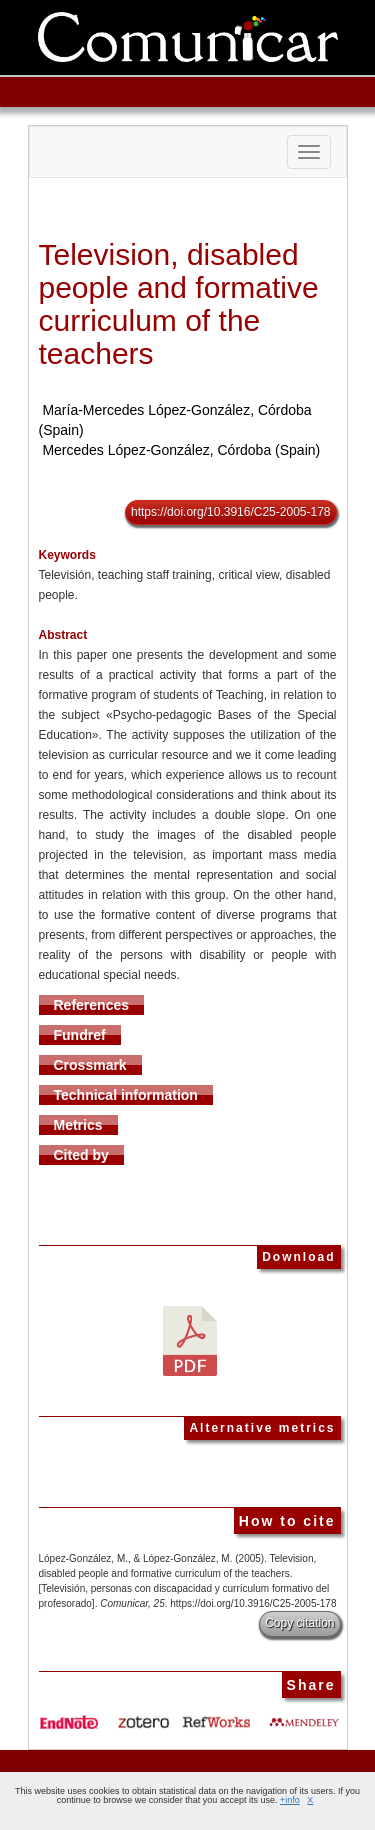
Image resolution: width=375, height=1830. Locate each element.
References (92, 1005)
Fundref (80, 1035)
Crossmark (90, 1065)
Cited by (81, 1155)
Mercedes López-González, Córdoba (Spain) (181, 450)
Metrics (78, 1125)
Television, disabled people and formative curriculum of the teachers (179, 304)
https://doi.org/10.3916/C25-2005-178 (230, 512)
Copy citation (299, 1623)
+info (290, 1800)
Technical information (126, 1095)
